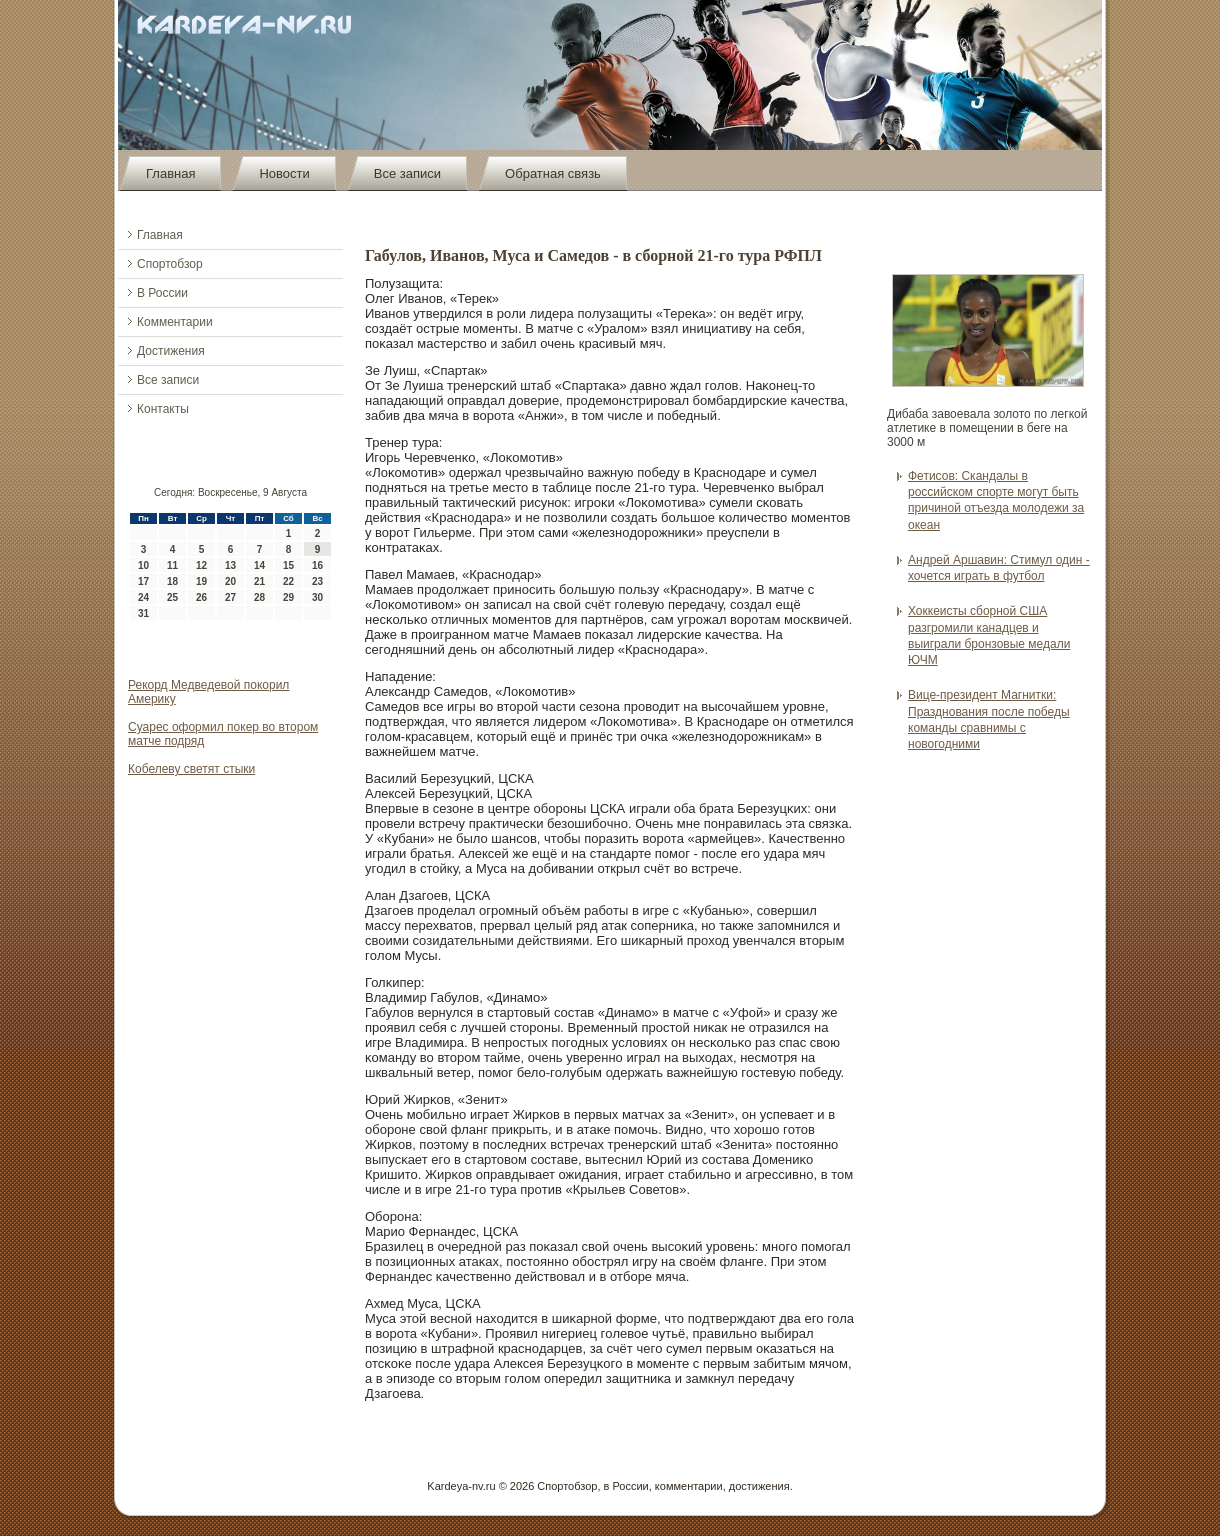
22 (288, 581)
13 (230, 565)
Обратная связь (553, 173)
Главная (170, 173)
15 (288, 565)
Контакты (163, 409)
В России (162, 293)
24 (143, 597)
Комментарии (175, 322)
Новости (284, 173)
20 (230, 581)
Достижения (171, 351)
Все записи (407, 173)
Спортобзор (170, 264)
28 (259, 597)
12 (201, 565)
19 (201, 581)
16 (317, 565)
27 (230, 597)
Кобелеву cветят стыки (191, 769)
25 (172, 597)
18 (172, 581)
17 (143, 581)
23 (317, 581)
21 (259, 581)
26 (201, 597)
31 (143, 613)
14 (259, 565)
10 (143, 565)
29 (288, 597)
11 (172, 565)
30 (317, 597)
